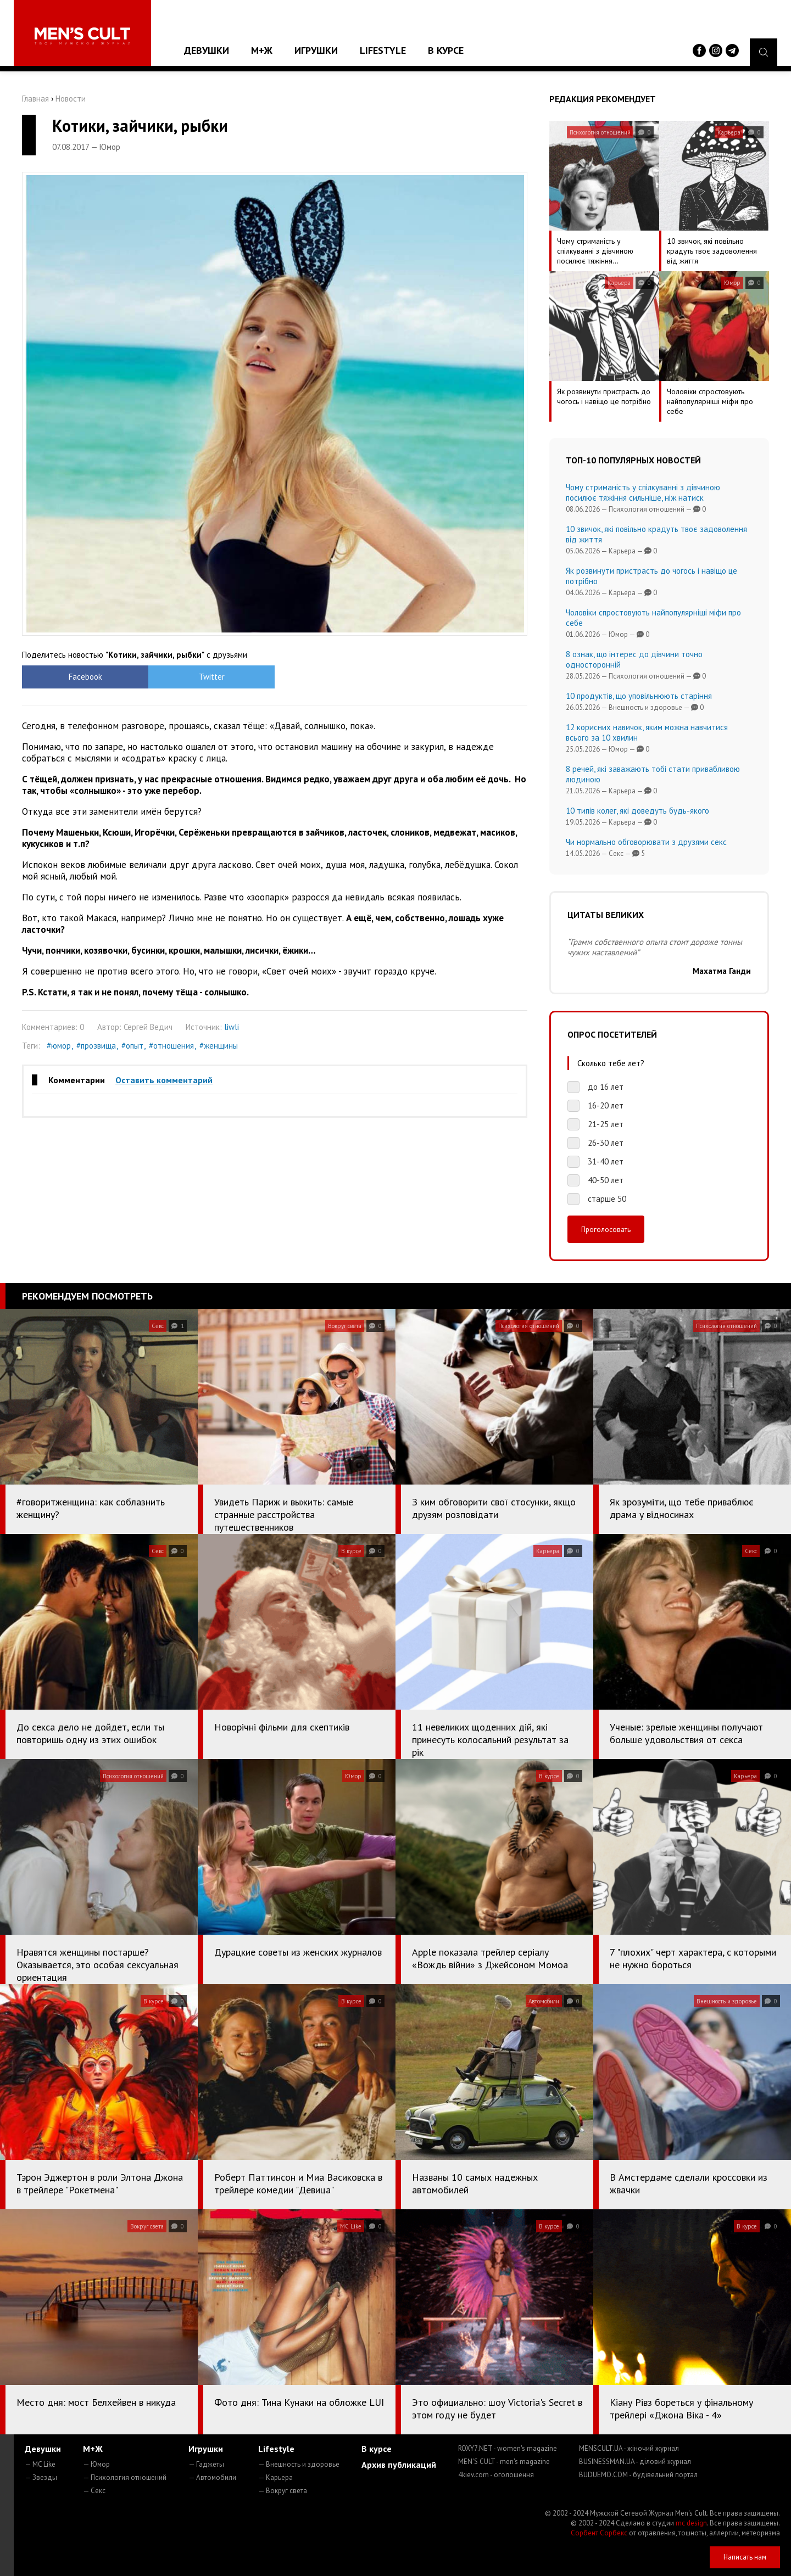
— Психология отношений (124, 2477)
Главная (35, 98)
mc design (691, 2523)
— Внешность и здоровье (298, 2464)
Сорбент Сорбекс (599, 2533)
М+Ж (261, 50)
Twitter (212, 676)
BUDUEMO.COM (638, 2474)
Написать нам (744, 2557)
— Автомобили (212, 2477)
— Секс (94, 2490)
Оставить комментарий (164, 1079)
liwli (231, 1027)
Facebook (85, 676)
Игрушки (316, 50)
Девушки (206, 50)
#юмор (59, 1045)
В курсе (446, 50)
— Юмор (96, 2464)
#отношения (171, 1045)
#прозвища (96, 1045)
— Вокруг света (282, 2490)
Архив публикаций (398, 2464)
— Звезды (41, 2477)
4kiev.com (496, 2474)
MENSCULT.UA (629, 2448)
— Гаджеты (206, 2464)
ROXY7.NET (507, 2448)
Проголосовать (606, 1229)
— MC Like (40, 2464)
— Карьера (275, 2477)
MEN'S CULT (504, 2461)
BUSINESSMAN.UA (635, 2461)
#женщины (218, 1045)
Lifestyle (383, 50)
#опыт (132, 1045)
